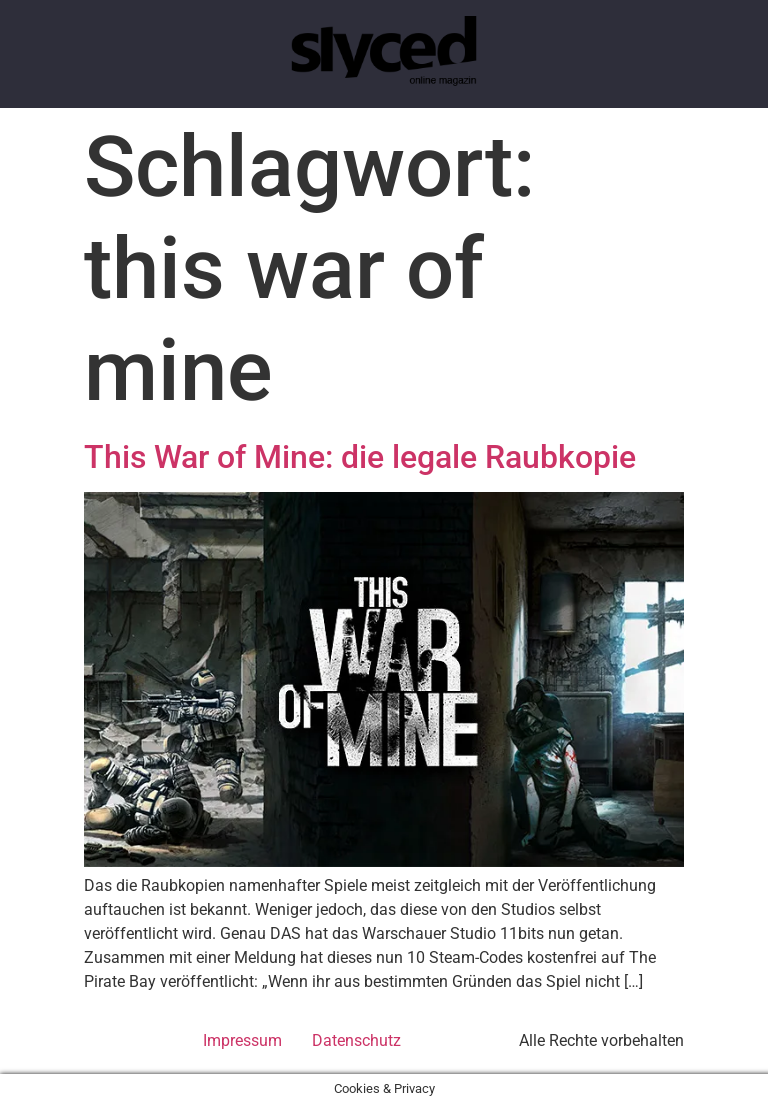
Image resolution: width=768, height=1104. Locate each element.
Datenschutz (356, 1040)
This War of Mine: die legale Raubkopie (360, 457)
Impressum (242, 1040)
